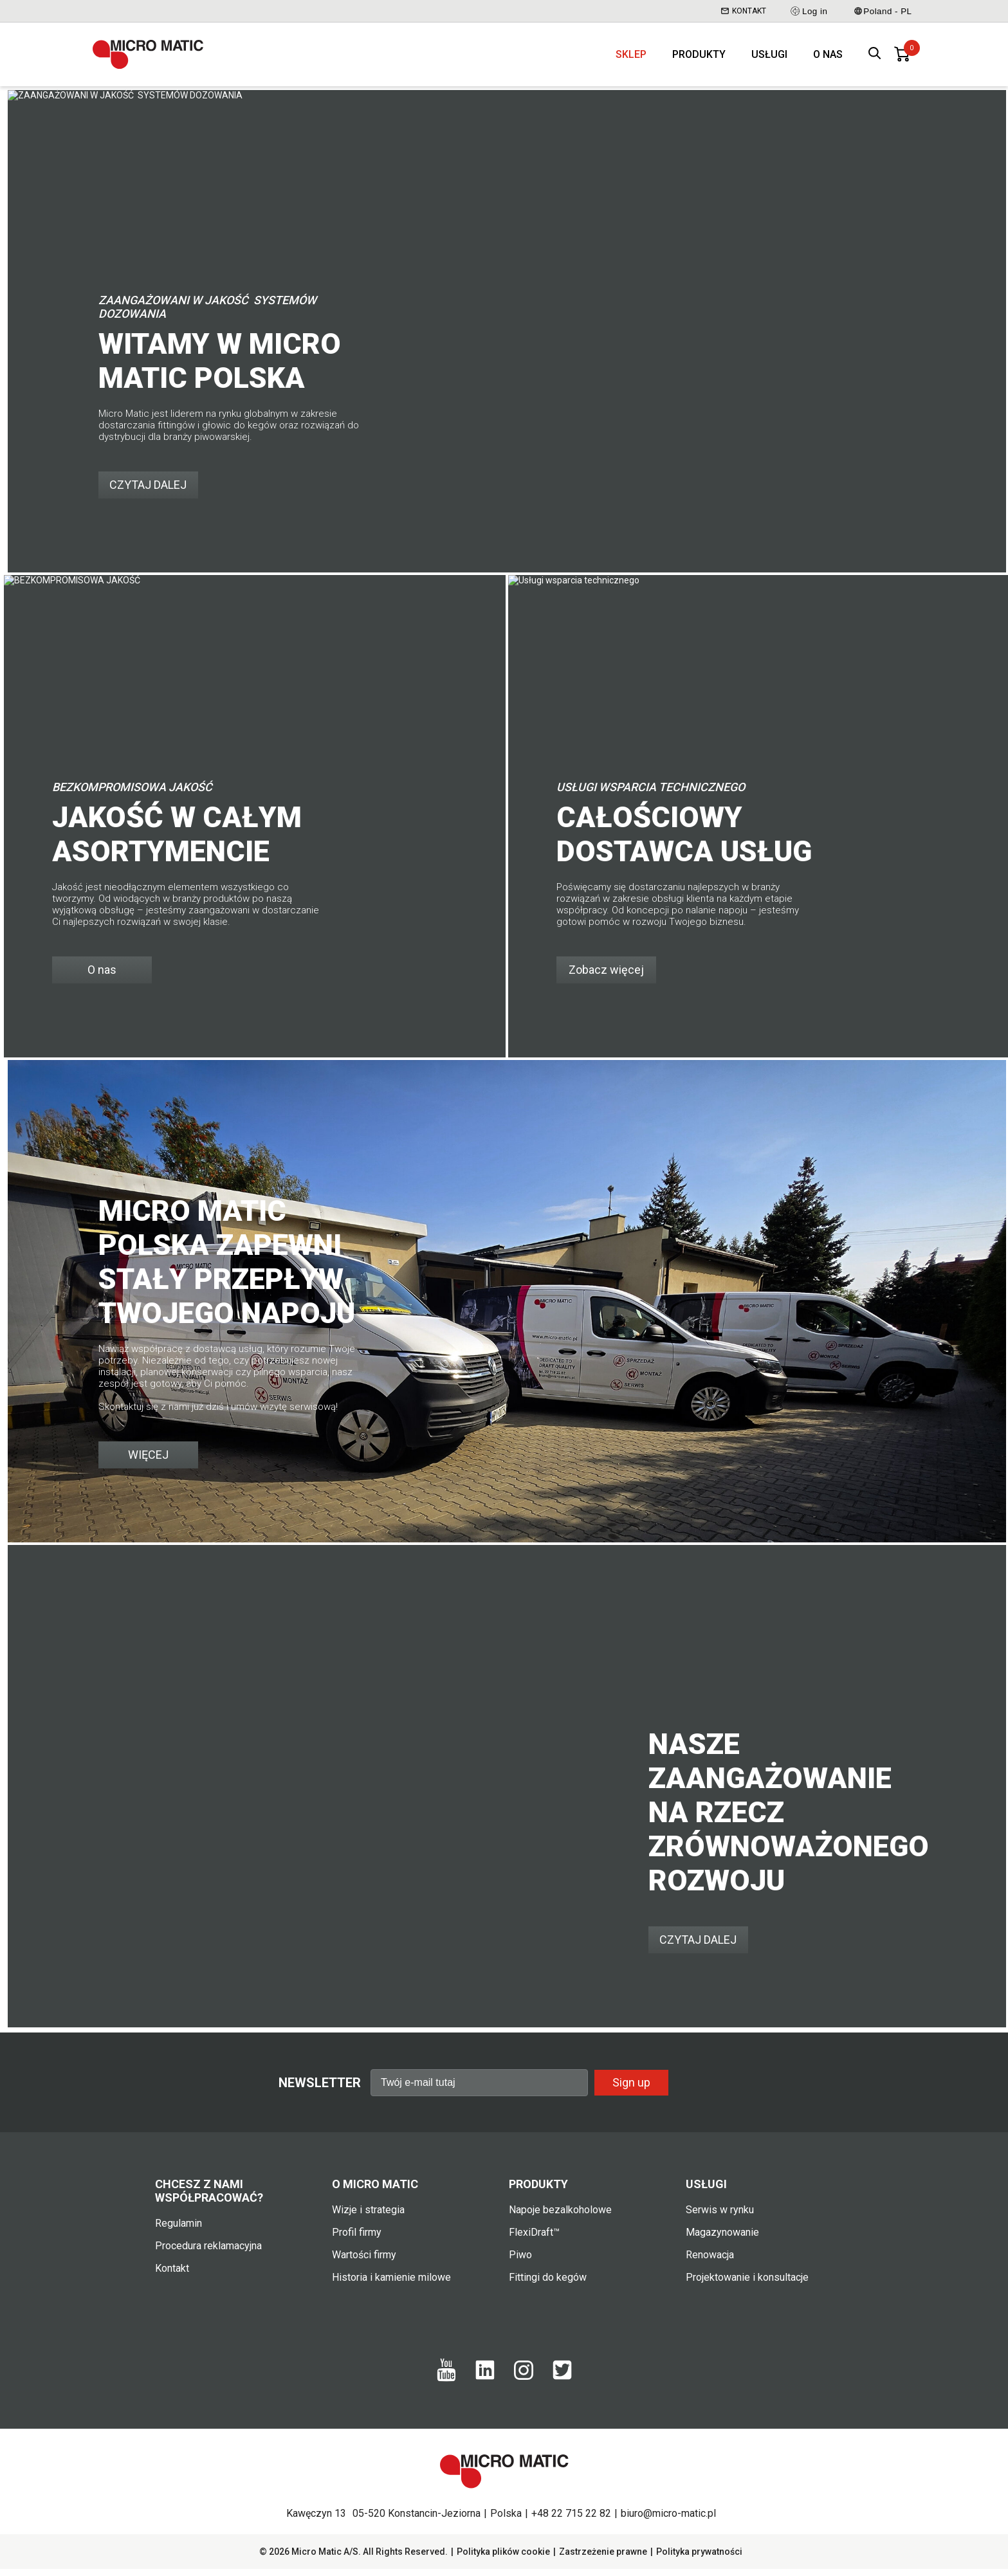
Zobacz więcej (606, 976)
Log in (808, 11)
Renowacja (710, 2262)
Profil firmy (356, 2239)
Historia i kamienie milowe (391, 2284)
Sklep (631, 58)
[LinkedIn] (485, 2384)
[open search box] (875, 58)
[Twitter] (562, 2384)
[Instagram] (523, 2383)
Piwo (520, 2262)
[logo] (154, 58)
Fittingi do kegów (548, 2284)
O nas (828, 58)
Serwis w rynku (720, 2217)
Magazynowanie (722, 2239)
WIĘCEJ (148, 1461)
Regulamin (178, 2230)
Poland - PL (883, 11)
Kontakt (743, 10)
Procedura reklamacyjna (208, 2253)
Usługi (769, 58)
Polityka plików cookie (503, 2558)
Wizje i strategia (368, 2217)
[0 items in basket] (902, 58)
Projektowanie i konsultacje (747, 2284)
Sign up (631, 2089)
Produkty (699, 58)
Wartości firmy (364, 2262)
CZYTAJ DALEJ (148, 491)
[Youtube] (446, 2385)
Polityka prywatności (699, 2558)
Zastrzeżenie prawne (603, 2558)
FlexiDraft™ (534, 2239)
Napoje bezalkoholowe (560, 2217)
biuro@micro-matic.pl (668, 2520)
